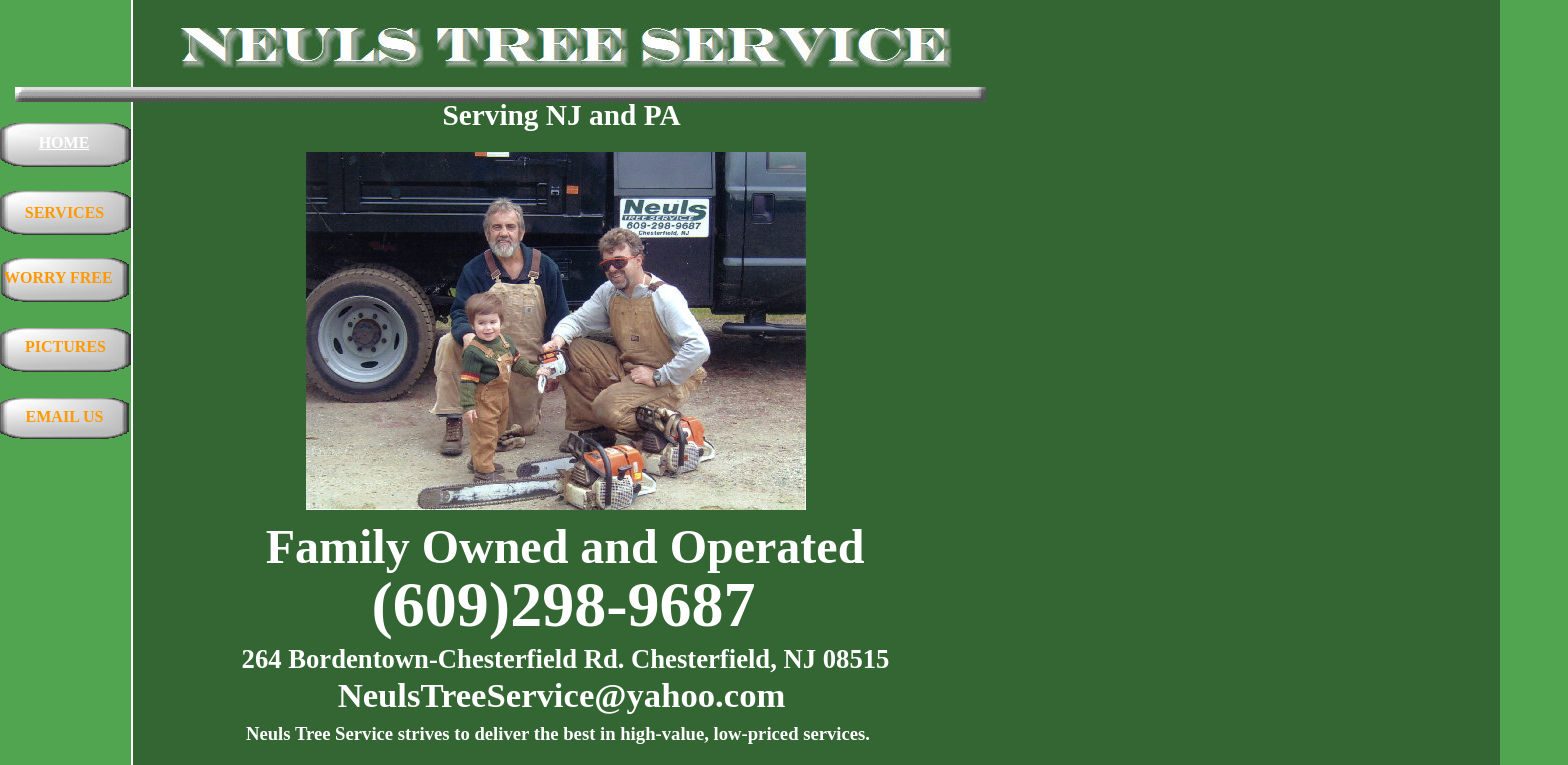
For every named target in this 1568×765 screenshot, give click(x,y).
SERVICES (64, 212)
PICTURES (65, 346)
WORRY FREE (58, 277)
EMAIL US (65, 416)
